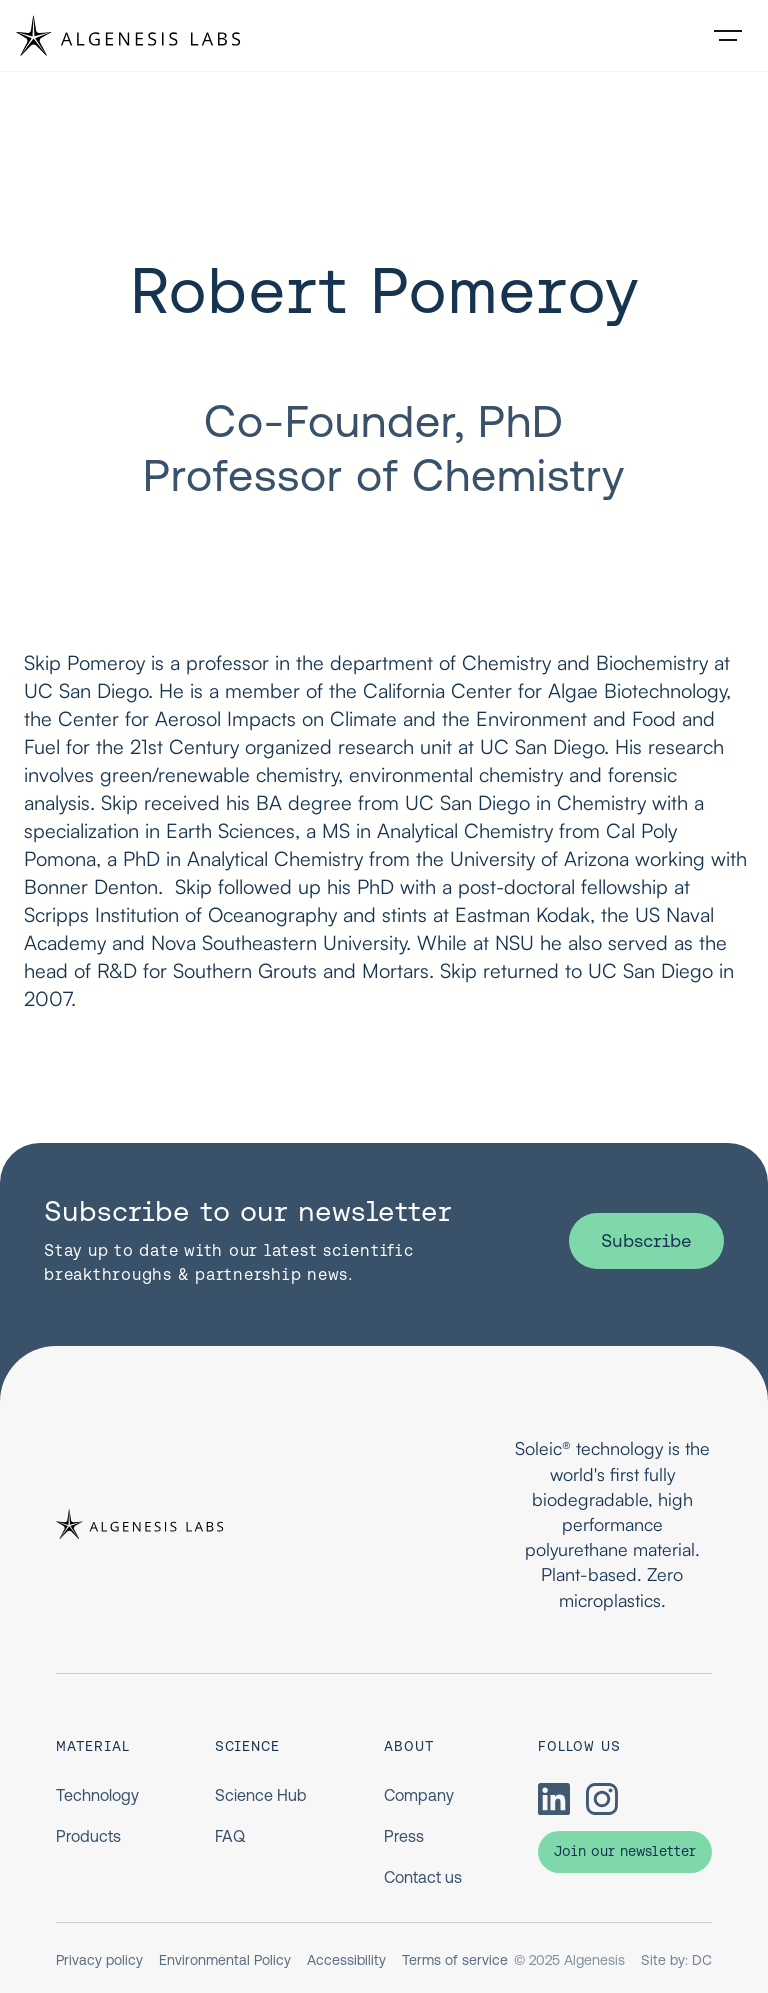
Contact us (423, 1877)
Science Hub (261, 1795)
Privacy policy (99, 1960)
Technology (97, 1795)
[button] (728, 36)
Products (88, 1836)
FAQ (230, 1836)
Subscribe (646, 1240)
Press (404, 1836)
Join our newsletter (625, 1851)
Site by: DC (676, 1960)
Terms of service (455, 1960)
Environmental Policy (225, 1960)
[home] (128, 36)
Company (419, 1795)
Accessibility (346, 1960)
